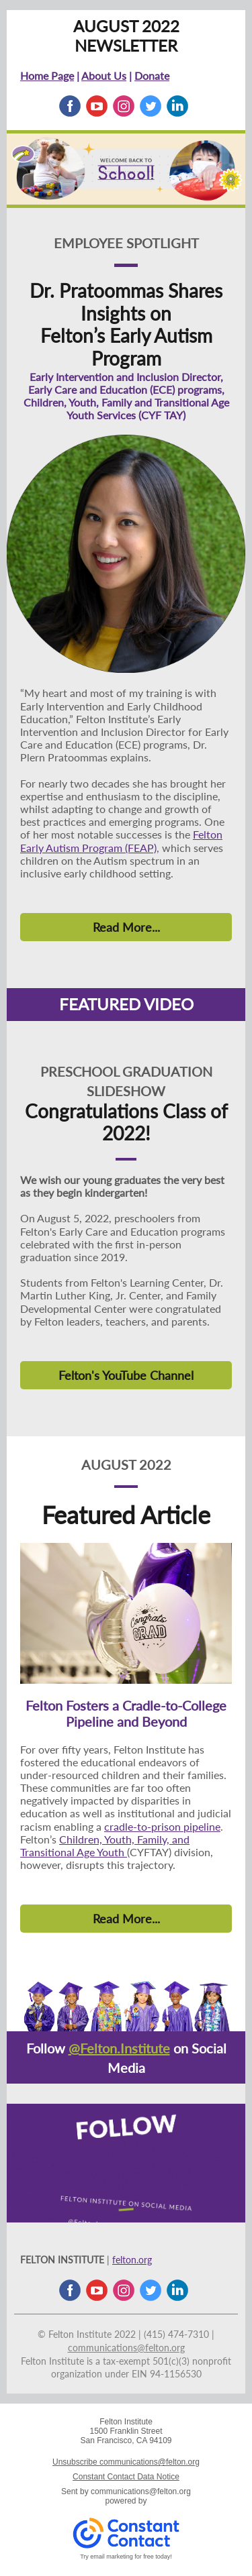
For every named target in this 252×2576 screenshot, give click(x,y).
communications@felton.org (126, 2347)
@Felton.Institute (119, 2048)
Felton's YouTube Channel (126, 1375)
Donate (151, 75)
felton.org (132, 2259)
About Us (103, 75)
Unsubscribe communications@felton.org (126, 2462)
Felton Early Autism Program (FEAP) (121, 840)
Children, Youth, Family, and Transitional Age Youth (105, 1845)
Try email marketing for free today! (126, 2556)
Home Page (47, 75)
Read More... (126, 927)
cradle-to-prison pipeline (162, 1826)
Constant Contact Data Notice (126, 2476)
